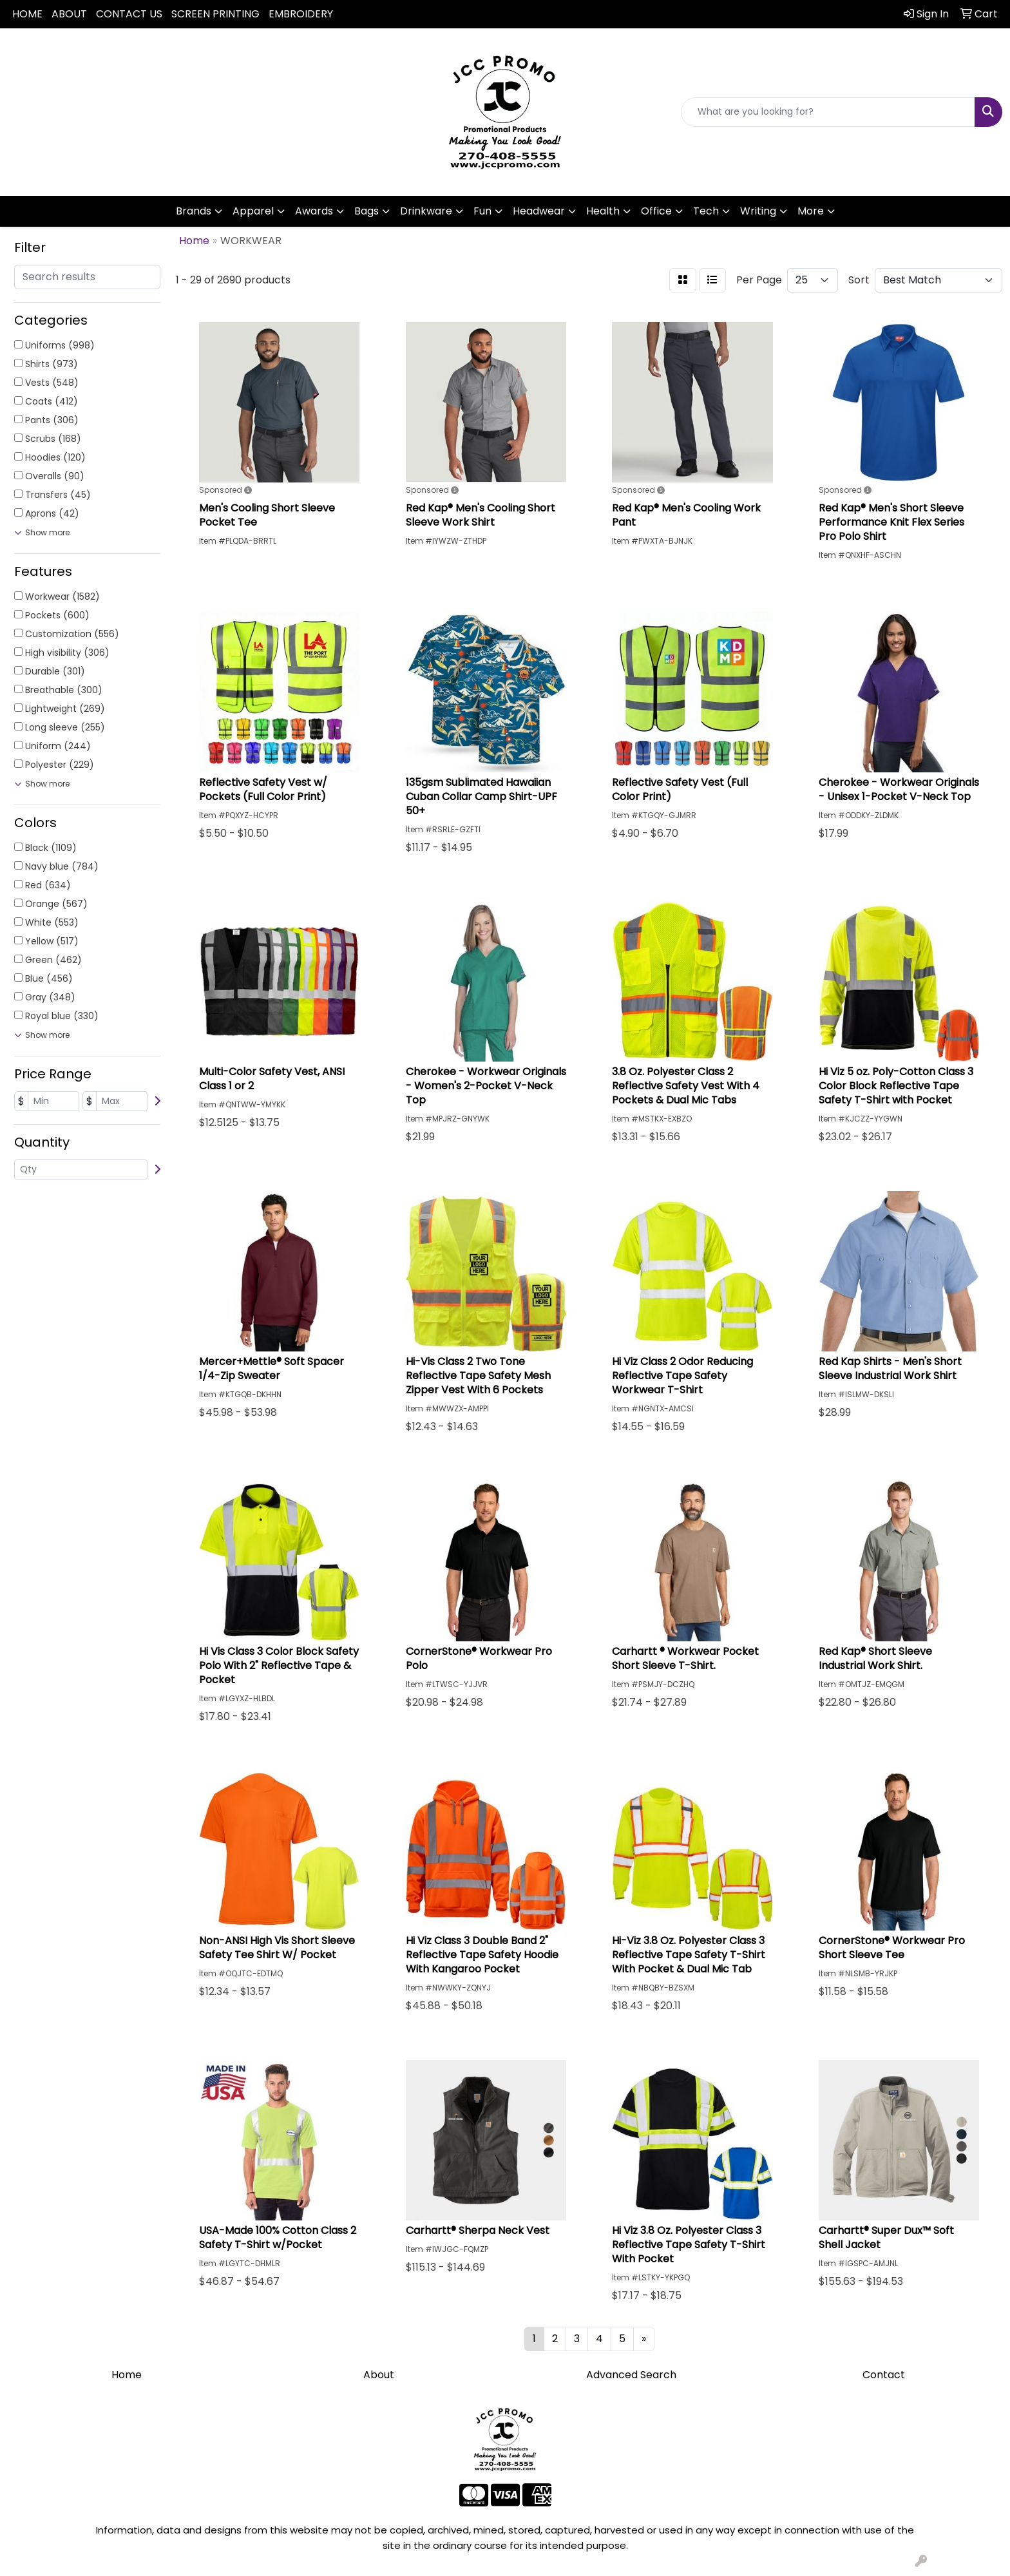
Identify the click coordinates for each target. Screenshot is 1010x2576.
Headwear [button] (539, 211)
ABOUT (69, 13)
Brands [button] (193, 211)
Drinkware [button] (426, 211)
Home (126, 2374)
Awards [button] (314, 211)
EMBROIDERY (301, 13)
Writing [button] (758, 211)
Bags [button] (366, 211)
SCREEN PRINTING (215, 13)
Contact (883, 2374)
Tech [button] (706, 211)
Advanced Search (631, 2374)
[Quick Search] (828, 112)
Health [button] (603, 211)
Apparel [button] (253, 211)
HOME (27, 13)
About (378, 2374)
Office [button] (656, 211)
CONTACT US (129, 13)
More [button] (810, 211)
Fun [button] (482, 211)
